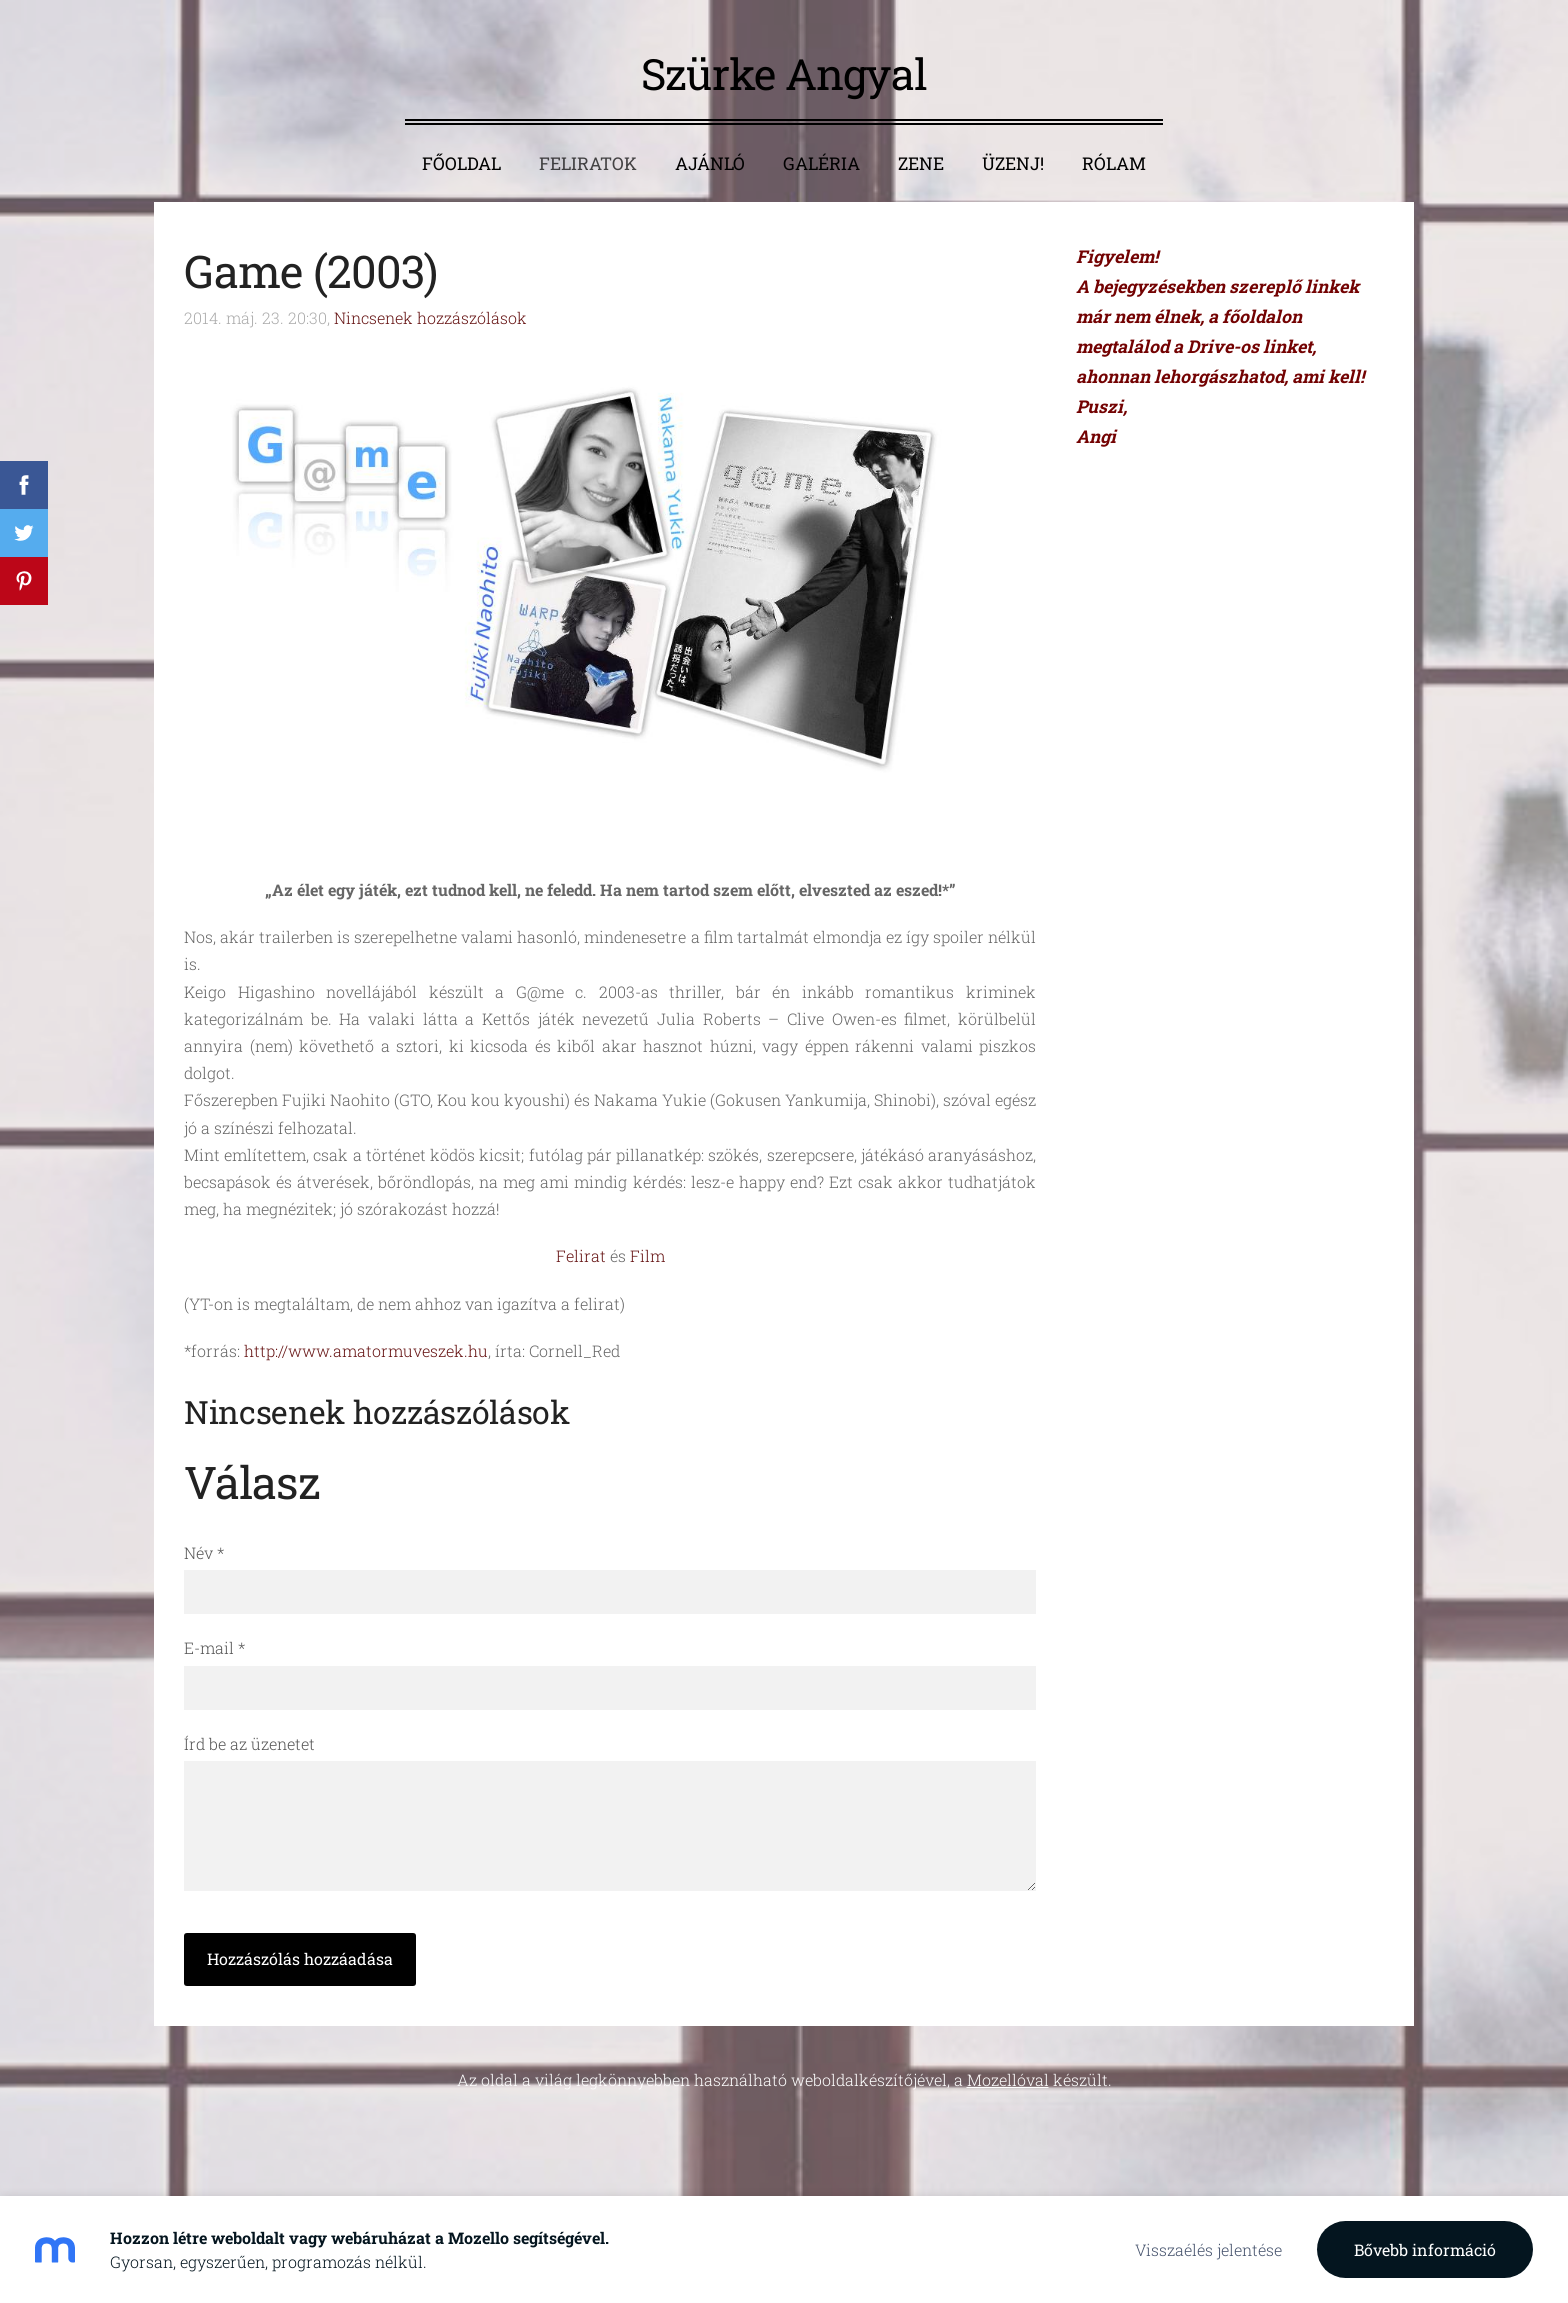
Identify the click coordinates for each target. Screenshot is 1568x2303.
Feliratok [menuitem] (588, 163)
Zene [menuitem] (921, 163)
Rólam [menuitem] (1114, 163)
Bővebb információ (1425, 2249)
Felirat (581, 1255)
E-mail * (214, 1647)
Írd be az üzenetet (249, 1743)
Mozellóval (1008, 2079)
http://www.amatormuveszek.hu (366, 1350)
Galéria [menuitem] (821, 163)
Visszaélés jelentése (1208, 2249)
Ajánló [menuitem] (710, 163)
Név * (204, 1552)
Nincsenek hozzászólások (430, 317)
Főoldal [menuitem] (461, 163)
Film (647, 1255)
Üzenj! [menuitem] (1013, 163)
